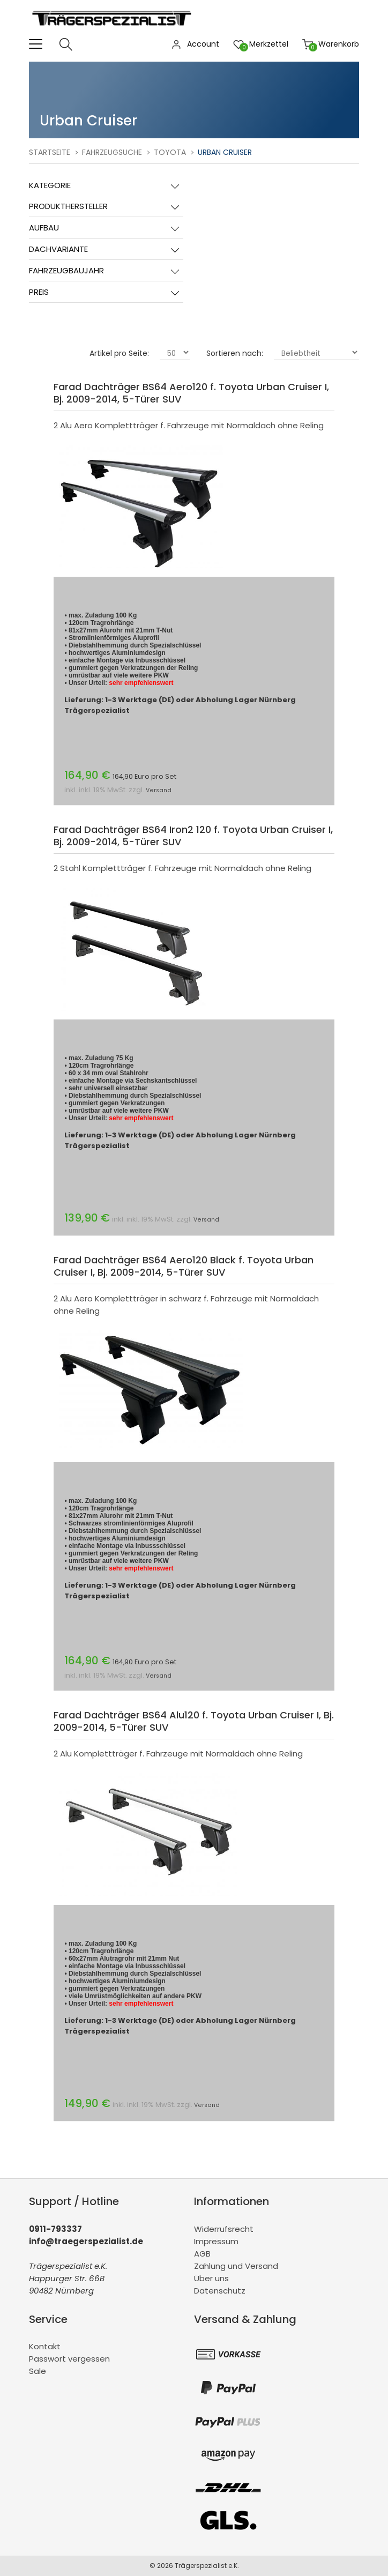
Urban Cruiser (225, 152)
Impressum (216, 2241)
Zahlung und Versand (236, 2266)
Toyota (170, 152)
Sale (37, 2371)
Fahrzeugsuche (112, 152)
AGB (202, 2253)
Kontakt (45, 2346)
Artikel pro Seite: (119, 353)
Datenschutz (219, 2290)
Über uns (211, 2278)
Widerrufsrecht (223, 2229)
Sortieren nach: (234, 353)
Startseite (49, 152)
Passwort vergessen (69, 2358)
